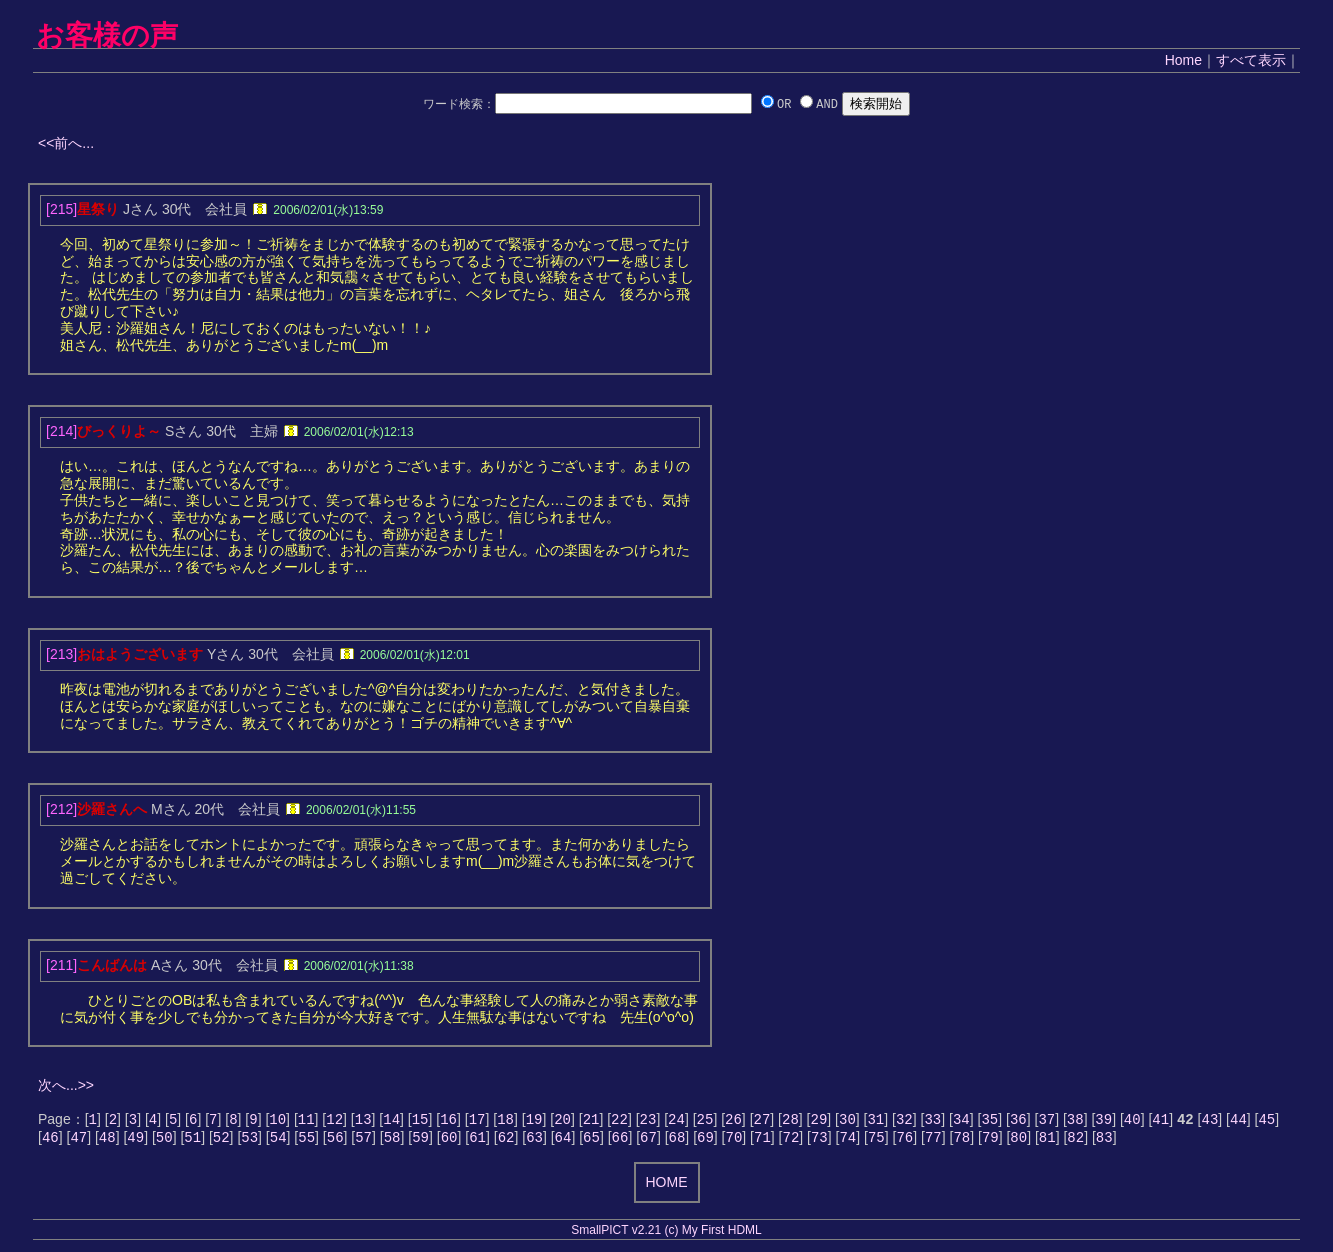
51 (192, 1140)
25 (705, 1120)
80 (1018, 1140)
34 (961, 1120)
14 (391, 1120)
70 (734, 1140)
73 (819, 1140)
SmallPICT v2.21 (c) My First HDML (666, 1234)
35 (989, 1120)
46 (50, 1140)
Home (1183, 60)
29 (819, 1120)
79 (990, 1140)
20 (562, 1120)
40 (1132, 1120)
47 (78, 1140)
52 (221, 1140)
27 (762, 1120)
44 (1238, 1120)
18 (505, 1120)
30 (847, 1120)
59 (420, 1140)
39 (1103, 1120)
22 (619, 1120)
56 (335, 1140)
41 (1160, 1120)
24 (676, 1120)
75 (876, 1140)
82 (1075, 1140)
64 (563, 1140)
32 (904, 1120)
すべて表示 (1251, 60)
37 (1046, 1120)
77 (933, 1140)
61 (477, 1140)
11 (306, 1120)
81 (1047, 1140)
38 (1075, 1120)
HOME (667, 1186)
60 (449, 1140)
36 (1018, 1120)
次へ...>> (66, 1085)
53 (249, 1140)
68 (677, 1140)
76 (904, 1140)
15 (420, 1120)
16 (448, 1120)
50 (164, 1140)
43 (1210, 1120)
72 (790, 1140)
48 (107, 1140)
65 (591, 1140)
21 (591, 1120)
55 (306, 1140)
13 (363, 1120)
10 (277, 1120)
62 (506, 1140)
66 (620, 1140)
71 (762, 1140)
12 (334, 1120)
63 (534, 1140)
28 (790, 1120)
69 (705, 1140)
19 (534, 1120)
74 (847, 1140)
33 (932, 1120)
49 (135, 1140)
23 (648, 1120)
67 (648, 1140)
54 (278, 1140)
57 (363, 1140)
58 (392, 1140)
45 (1266, 1120)
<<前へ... (66, 143)
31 (875, 1120)
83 (1104, 1140)
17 (477, 1120)
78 (961, 1140)
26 (733, 1120)
